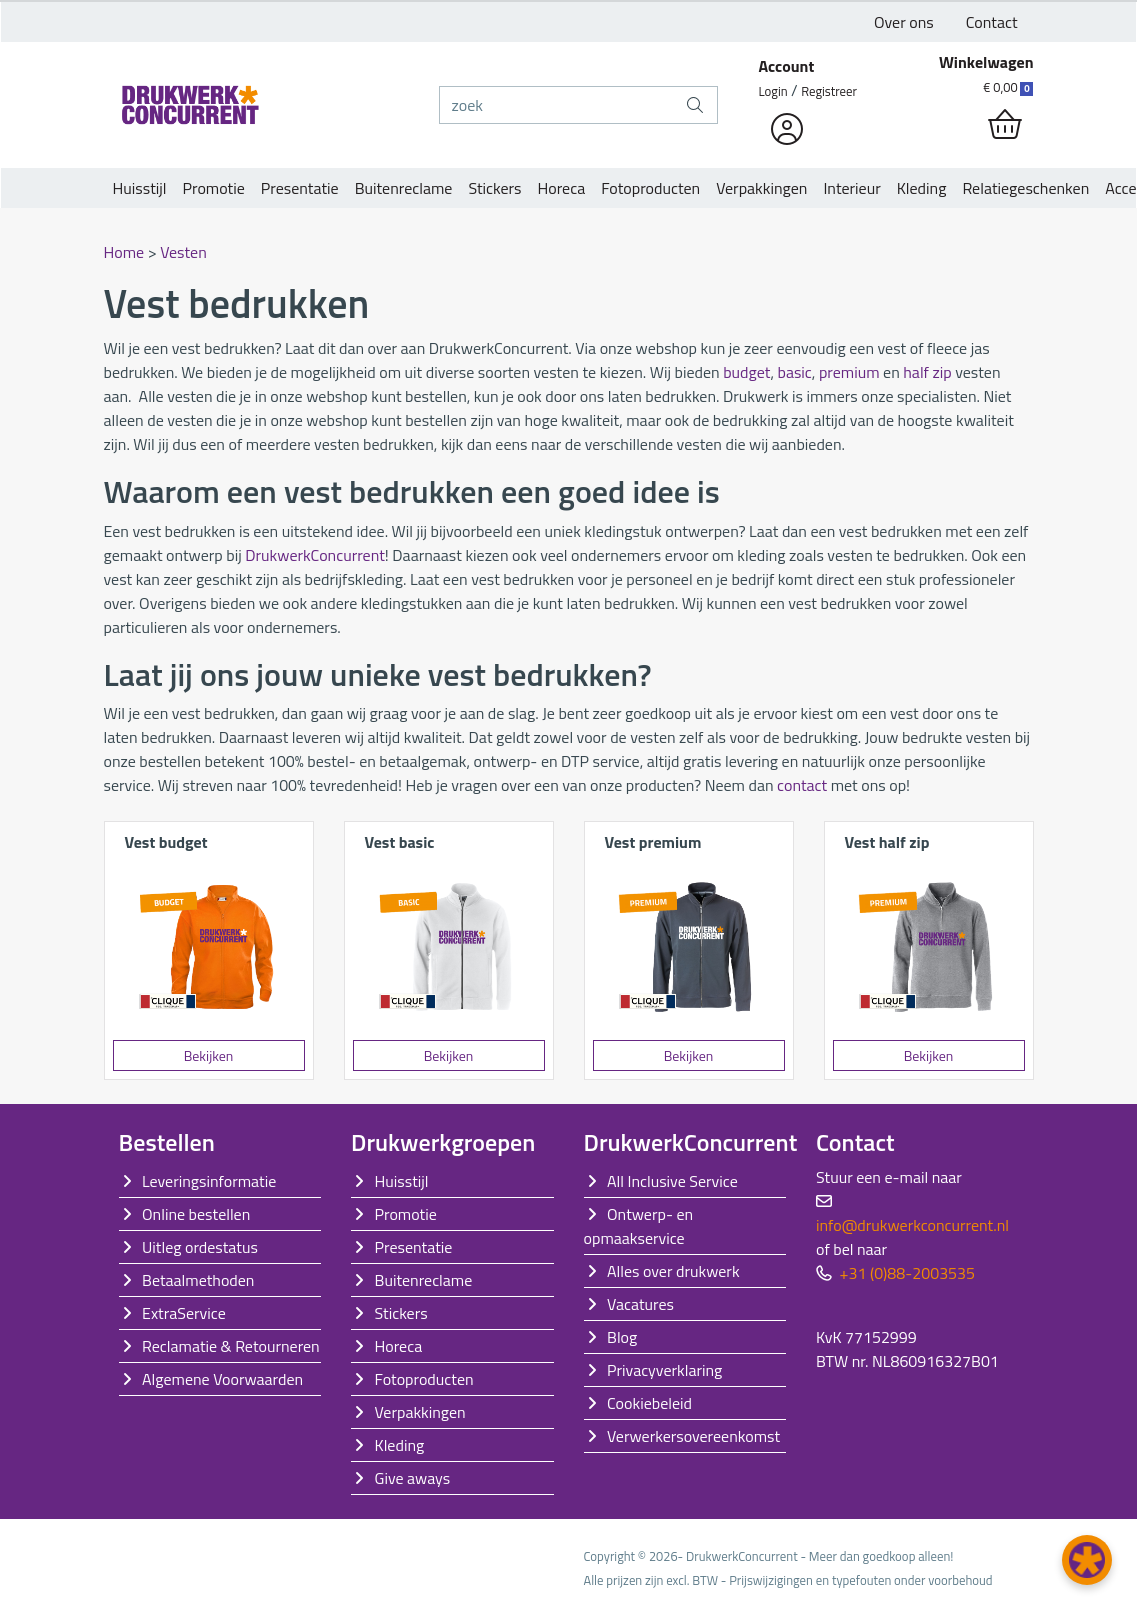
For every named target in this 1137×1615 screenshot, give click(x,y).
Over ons (904, 22)
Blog (622, 1337)
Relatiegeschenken (1025, 188)
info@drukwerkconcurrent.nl (912, 1225)
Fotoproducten (650, 188)
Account (787, 66)
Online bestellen (196, 1214)
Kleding (922, 188)
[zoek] (557, 105)
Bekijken (209, 1055)
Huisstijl (140, 188)
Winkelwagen (986, 62)
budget (746, 372)
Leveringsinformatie (209, 1181)
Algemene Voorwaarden (222, 1379)
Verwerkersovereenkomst (693, 1436)
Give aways (413, 1478)
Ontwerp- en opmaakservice (639, 1226)
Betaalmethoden (198, 1280)
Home (124, 252)
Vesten (183, 252)
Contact (992, 22)
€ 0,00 (1008, 87)
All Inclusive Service (672, 1181)
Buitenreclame (404, 188)
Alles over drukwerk (673, 1271)
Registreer (829, 91)
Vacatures (640, 1304)
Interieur (851, 188)
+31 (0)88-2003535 (907, 1273)
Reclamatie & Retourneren (231, 1346)
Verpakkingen (761, 188)
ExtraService (184, 1313)
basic (794, 372)
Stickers (494, 188)
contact (802, 785)
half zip (927, 372)
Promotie (214, 188)
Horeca (562, 188)
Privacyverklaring (664, 1370)
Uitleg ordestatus (200, 1247)
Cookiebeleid (649, 1403)
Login (773, 91)
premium (849, 372)
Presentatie (300, 188)
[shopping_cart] (1005, 125)
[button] (1087, 1560)
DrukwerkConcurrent (315, 555)
